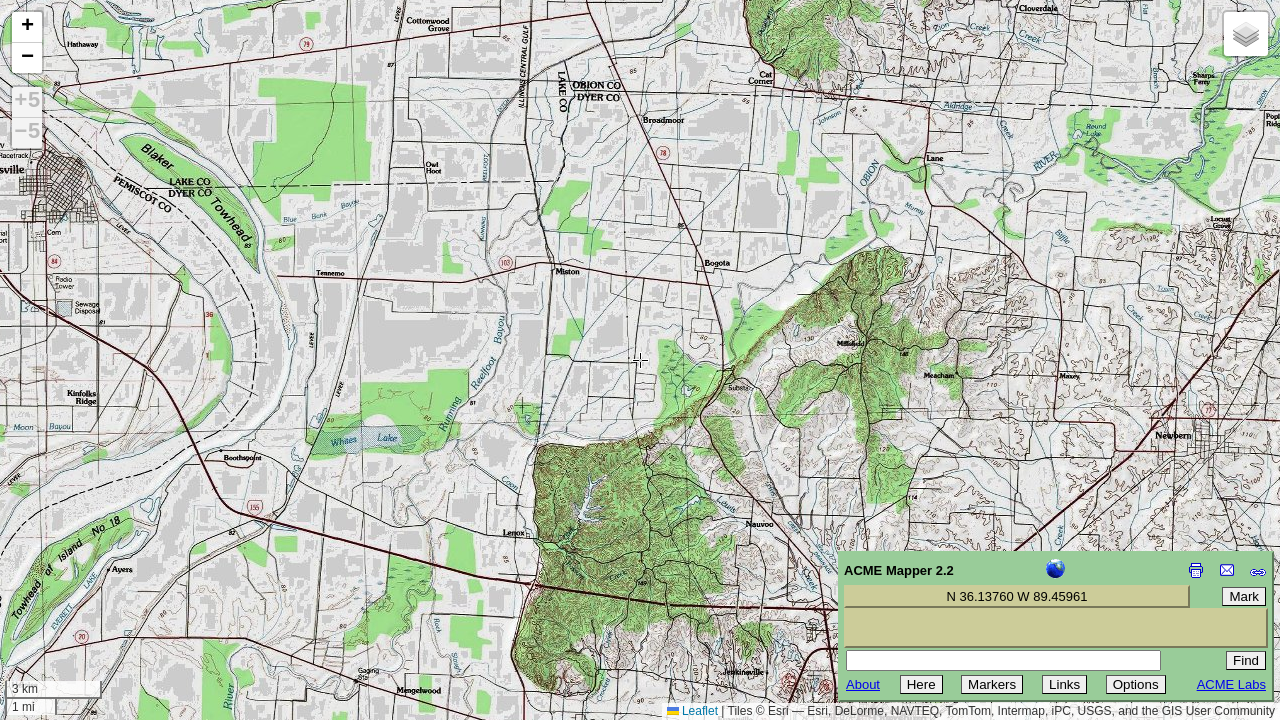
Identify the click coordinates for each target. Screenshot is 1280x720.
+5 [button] (27, 102)
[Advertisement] (106, 578)
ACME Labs (1231, 684)
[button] (27, 27)
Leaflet (692, 711)
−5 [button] (27, 133)
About (863, 684)
